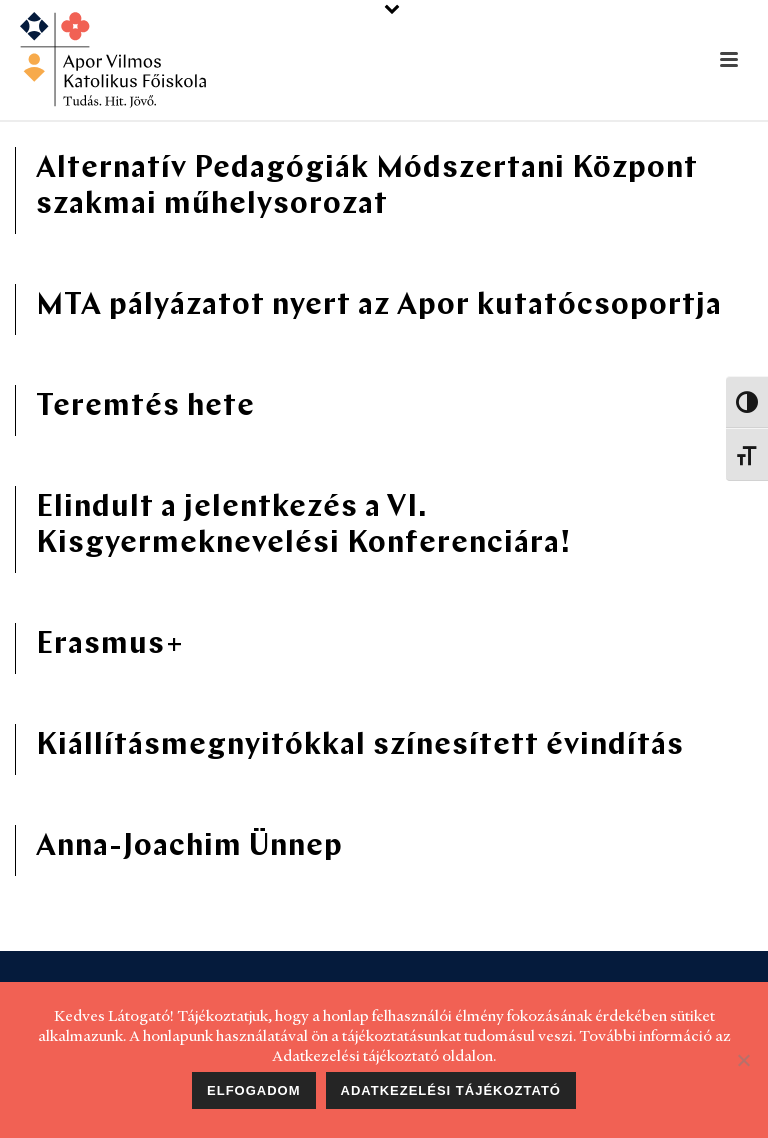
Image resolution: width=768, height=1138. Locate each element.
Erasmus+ (110, 645)
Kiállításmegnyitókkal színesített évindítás (360, 746)
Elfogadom (254, 1090)
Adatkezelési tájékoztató (451, 1090)
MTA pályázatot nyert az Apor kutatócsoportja (379, 306)
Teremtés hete (145, 407)
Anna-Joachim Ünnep (189, 847)
